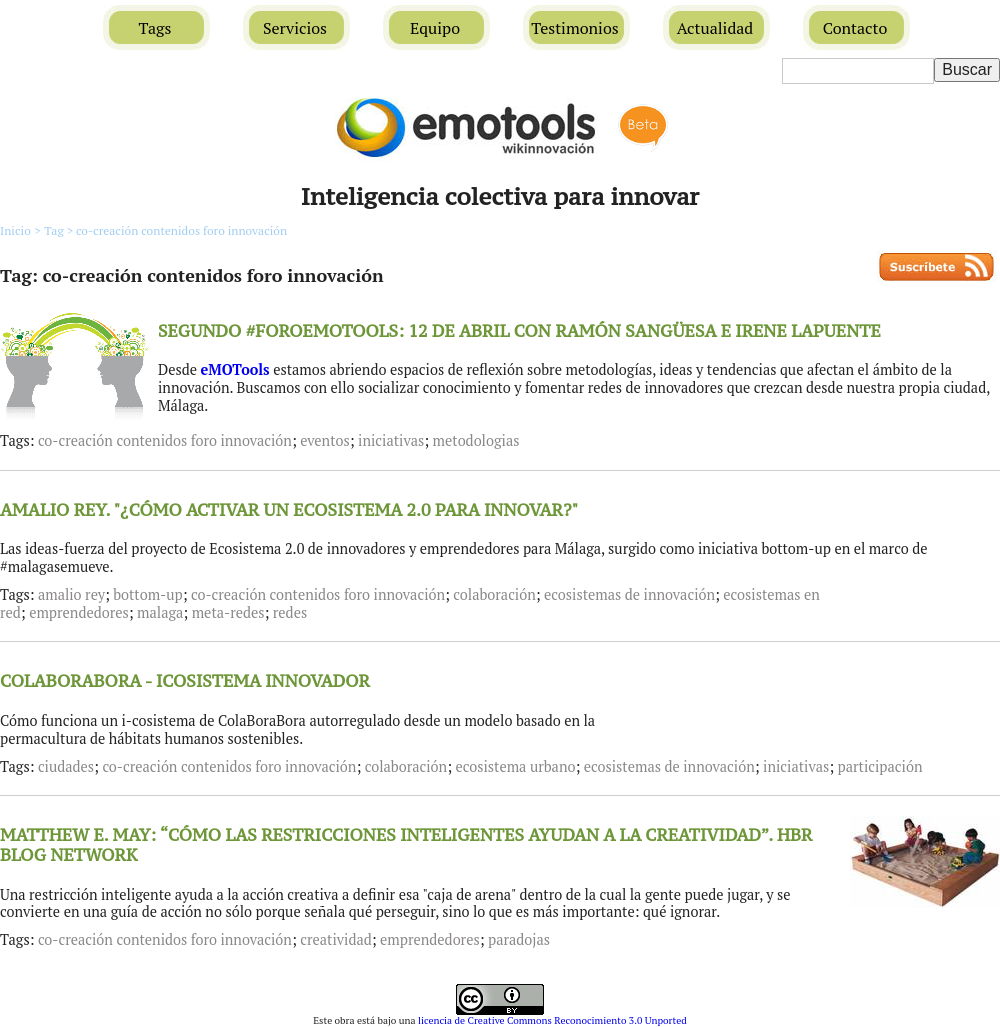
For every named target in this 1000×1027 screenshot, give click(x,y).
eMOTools (235, 369)
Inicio (15, 230)
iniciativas (391, 440)
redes (290, 612)
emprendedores (79, 612)
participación (880, 766)
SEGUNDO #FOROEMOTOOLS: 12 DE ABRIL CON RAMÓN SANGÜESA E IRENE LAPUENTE (519, 331)
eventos (325, 440)
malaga (160, 612)
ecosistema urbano (515, 766)
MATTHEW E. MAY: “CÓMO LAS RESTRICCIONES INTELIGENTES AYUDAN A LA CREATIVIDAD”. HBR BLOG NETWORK (406, 845)
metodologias (476, 440)
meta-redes (228, 612)
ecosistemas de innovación (629, 594)
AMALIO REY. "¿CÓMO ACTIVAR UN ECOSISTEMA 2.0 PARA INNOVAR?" (289, 510)
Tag (60, 230)
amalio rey (71, 594)
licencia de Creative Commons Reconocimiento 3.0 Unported (552, 1020)
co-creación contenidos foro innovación (181, 230)
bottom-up (147, 594)
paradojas (519, 939)
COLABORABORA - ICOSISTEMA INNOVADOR (185, 681)
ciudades (66, 766)
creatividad (336, 939)
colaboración (494, 594)
